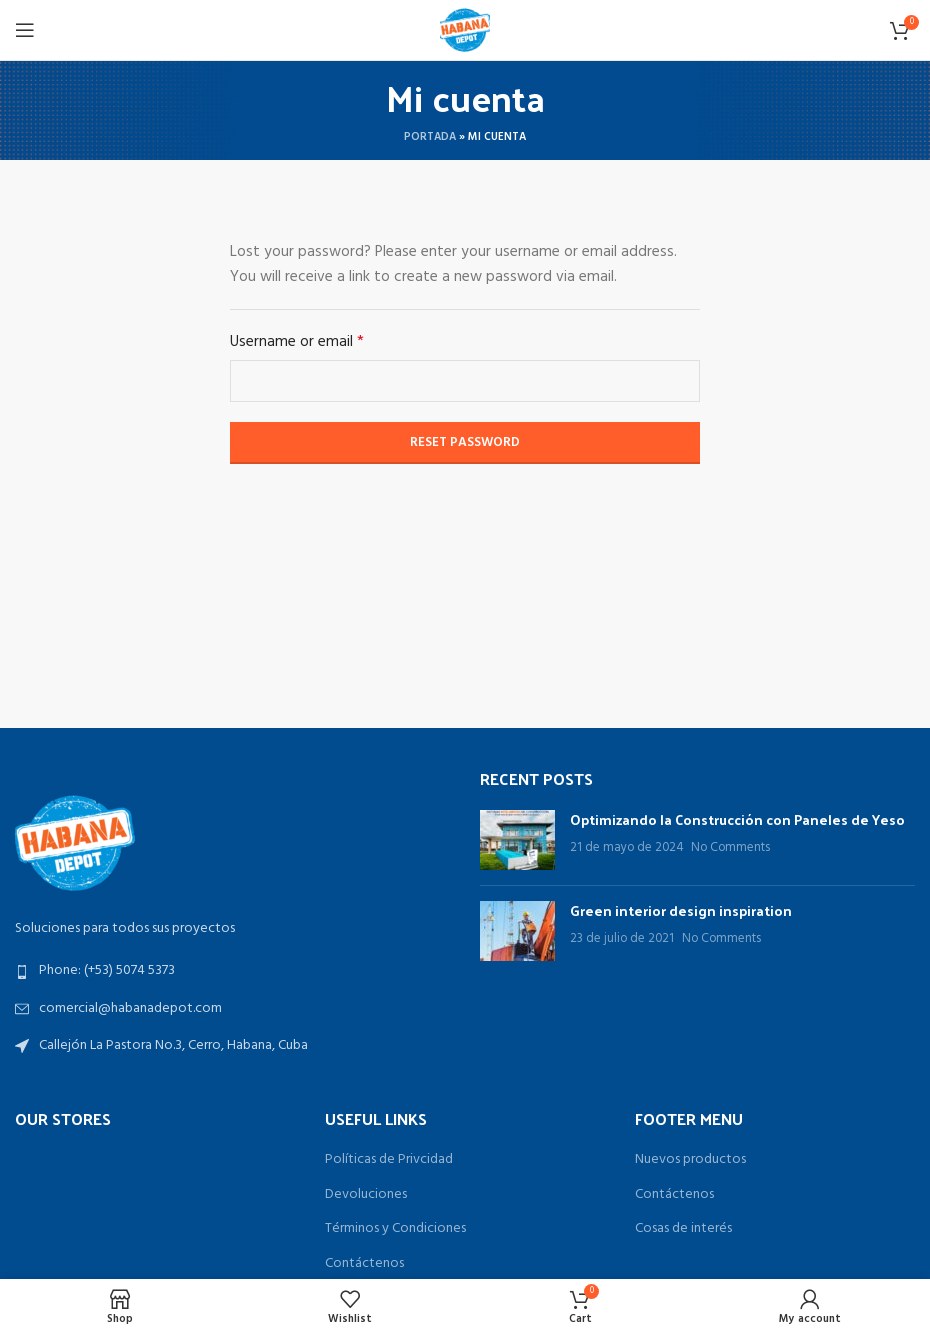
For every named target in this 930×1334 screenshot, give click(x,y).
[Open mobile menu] (25, 30)
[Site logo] (465, 30)
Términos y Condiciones (395, 1229)
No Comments (730, 848)
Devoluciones (366, 1195)
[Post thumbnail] (517, 840)
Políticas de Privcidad (389, 1160)
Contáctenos (364, 1264)
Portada (430, 137)
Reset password (465, 442)
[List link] (232, 971)
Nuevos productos (690, 1160)
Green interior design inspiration (681, 910)
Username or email (297, 342)
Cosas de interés (683, 1229)
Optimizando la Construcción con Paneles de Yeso (737, 819)
